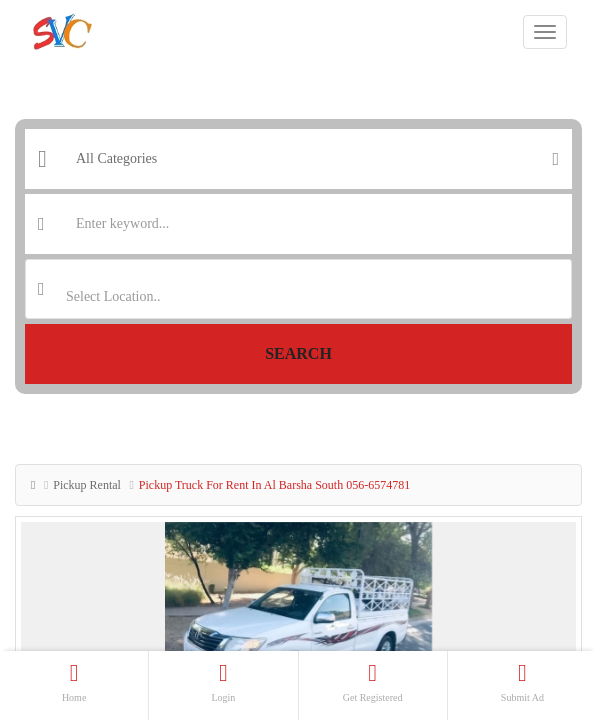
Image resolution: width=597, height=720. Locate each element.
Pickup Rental (87, 485)
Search (298, 353)
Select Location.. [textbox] (113, 296)
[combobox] (298, 289)
